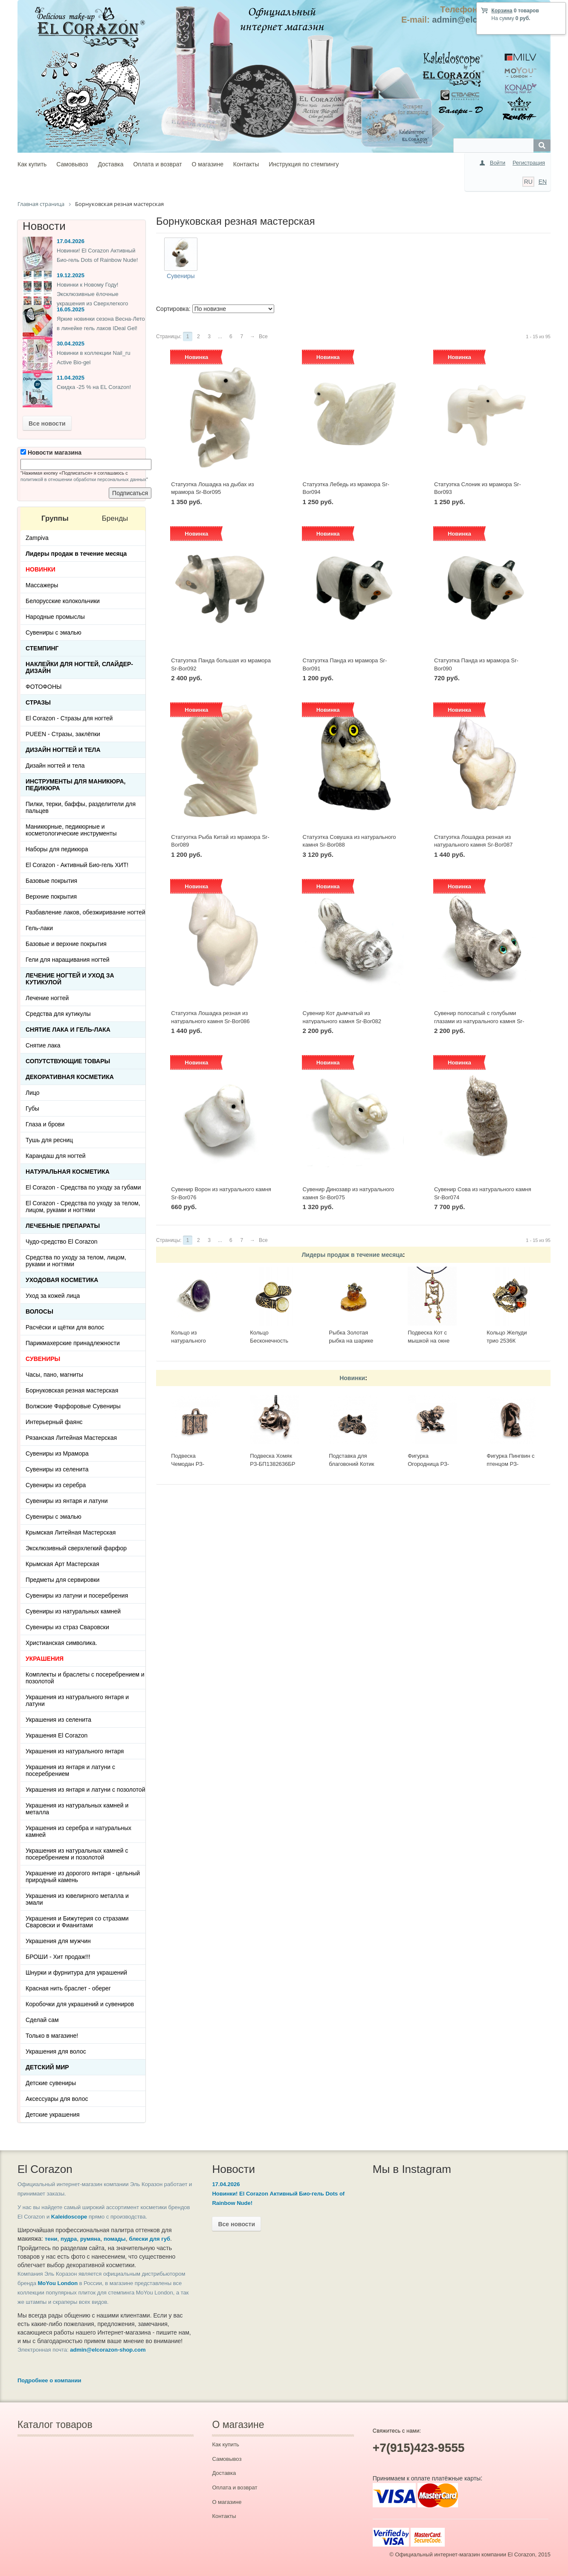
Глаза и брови (45, 1124)
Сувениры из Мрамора (57, 1453)
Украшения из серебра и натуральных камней (78, 1831)
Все (263, 336)
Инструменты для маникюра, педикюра (75, 785)
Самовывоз (72, 164)
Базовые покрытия (51, 880)
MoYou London (58, 2283)
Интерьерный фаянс (54, 1422)
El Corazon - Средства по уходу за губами (83, 1187)
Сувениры (181, 276)
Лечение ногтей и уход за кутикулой (70, 979)
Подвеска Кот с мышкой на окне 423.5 (428, 1340)
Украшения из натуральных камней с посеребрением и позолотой (77, 1854)
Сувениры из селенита (57, 1469)
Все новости (47, 423)
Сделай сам (42, 2019)
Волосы (39, 1311)
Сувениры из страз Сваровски (67, 1627)
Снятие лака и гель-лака (68, 1029)
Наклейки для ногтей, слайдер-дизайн (79, 667)
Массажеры (42, 585)
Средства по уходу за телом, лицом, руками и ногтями (76, 1261)
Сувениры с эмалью (53, 632)
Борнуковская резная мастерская (72, 1390)
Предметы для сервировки (62, 1579)
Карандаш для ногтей (56, 1155)
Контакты (246, 164)
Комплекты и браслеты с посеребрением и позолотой (85, 1678)
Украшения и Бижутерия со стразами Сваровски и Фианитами (77, 1922)
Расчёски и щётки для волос (65, 1327)
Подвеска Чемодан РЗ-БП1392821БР (189, 1464)
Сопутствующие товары (68, 1061)
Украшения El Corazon (56, 1735)
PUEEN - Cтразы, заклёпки (63, 734)
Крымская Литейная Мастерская (71, 1532)
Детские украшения (53, 2114)
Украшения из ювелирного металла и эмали (77, 1899)
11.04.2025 (70, 377)
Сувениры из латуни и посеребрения (77, 1595)
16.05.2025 (70, 309)
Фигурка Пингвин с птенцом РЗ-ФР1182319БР (510, 1464)
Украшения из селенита (58, 1719)
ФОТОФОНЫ (43, 686)
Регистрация (529, 163)
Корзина (501, 11)
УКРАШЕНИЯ (45, 1658)
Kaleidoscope (69, 2216)
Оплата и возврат (157, 164)
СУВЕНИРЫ (43, 1358)
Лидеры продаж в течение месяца (352, 1254)
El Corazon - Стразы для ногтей (69, 718)
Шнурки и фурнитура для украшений (76, 1972)
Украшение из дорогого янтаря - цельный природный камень (83, 1876)
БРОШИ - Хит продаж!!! (58, 1956)
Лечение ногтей (47, 998)
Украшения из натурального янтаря (75, 1751)
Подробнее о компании (49, 2380)
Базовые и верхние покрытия (66, 943)
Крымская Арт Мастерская (62, 1564)
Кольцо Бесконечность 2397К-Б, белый (270, 1340)
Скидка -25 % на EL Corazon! (94, 387)
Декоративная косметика (70, 1076)
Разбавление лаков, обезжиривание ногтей (85, 912)
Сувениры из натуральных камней (73, 1611)
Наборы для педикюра (57, 849)
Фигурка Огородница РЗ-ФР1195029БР (428, 1464)
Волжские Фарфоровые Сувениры (73, 1406)
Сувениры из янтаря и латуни (67, 1500)
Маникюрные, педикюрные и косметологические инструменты (71, 830)
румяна (90, 2239)
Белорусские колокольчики (63, 601)
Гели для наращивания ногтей (68, 959)
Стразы (38, 702)
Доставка (110, 164)
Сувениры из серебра (56, 1485)
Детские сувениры (51, 2083)
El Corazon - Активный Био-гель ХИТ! (77, 865)
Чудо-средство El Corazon (62, 1241)
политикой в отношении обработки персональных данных (83, 479)
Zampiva (37, 537)
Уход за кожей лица (53, 1295)
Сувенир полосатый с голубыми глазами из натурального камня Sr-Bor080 (479, 1021)
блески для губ (149, 2239)
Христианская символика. (61, 1642)
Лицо (33, 1092)
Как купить (31, 164)
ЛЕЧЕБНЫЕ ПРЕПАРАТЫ (63, 1225)
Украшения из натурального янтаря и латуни (77, 1700)
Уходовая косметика (62, 1279)
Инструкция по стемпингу (304, 164)
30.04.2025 (70, 343)
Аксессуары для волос (57, 2098)
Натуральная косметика (68, 1171)
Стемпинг (42, 648)
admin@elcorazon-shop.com (107, 2350)
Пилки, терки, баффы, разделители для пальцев (81, 807)
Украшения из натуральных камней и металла (77, 1809)
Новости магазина (50, 452)
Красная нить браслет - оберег (68, 1988)
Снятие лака (43, 1045)
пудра (69, 2239)
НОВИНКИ (40, 569)
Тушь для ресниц (49, 1140)
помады (115, 2239)
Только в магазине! (52, 2035)
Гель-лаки (39, 928)
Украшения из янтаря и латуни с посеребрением (70, 1770)
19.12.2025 (70, 275)
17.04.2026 (70, 241)
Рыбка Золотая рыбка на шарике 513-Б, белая (351, 1340)
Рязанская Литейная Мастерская (71, 1437)
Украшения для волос (56, 2051)
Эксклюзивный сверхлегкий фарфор (76, 1548)
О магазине (207, 164)
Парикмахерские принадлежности (73, 1343)
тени (51, 2239)
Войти (497, 163)
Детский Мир (47, 2067)
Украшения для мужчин (58, 1941)
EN (543, 181)
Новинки (352, 1378)
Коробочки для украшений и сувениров (80, 2004)
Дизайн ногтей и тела (63, 749)
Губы (32, 1108)
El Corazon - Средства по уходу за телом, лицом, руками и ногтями (83, 1206)
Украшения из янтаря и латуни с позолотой (85, 1789)
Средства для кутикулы (58, 1013)
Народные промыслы (55, 616)
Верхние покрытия (51, 896)
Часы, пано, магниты (54, 1374)
